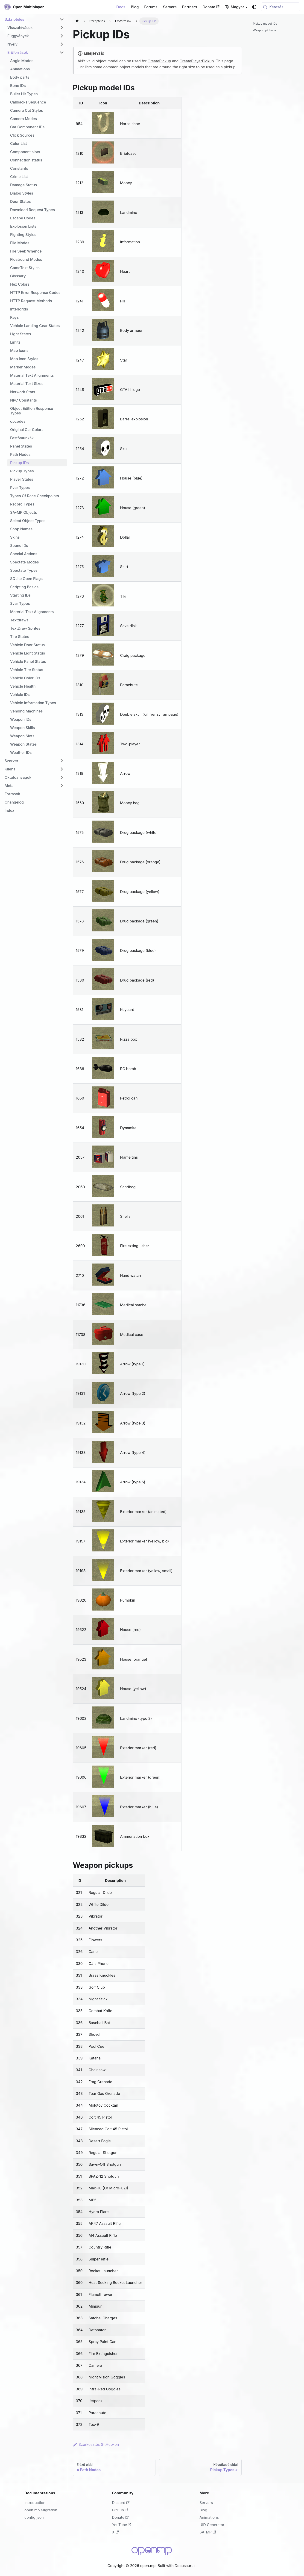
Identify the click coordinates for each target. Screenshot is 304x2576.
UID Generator (211, 2524)
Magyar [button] (234, 7)
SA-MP (207, 2532)
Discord (120, 2502)
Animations (209, 2517)
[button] (34, 19)
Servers (169, 7)
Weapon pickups (264, 30)
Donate (211, 7)
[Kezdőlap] (77, 21)
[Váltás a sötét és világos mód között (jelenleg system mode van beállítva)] (254, 7)
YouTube (121, 2524)
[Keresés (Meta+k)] (280, 7)
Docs (120, 7)
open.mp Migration (40, 2510)
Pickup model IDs (265, 23)
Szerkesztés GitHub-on (96, 2444)
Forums (150, 7)
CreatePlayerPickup (197, 61)
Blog (135, 7)
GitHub (120, 2510)
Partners (189, 7)
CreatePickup (159, 61)
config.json (34, 2517)
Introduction (34, 2502)
